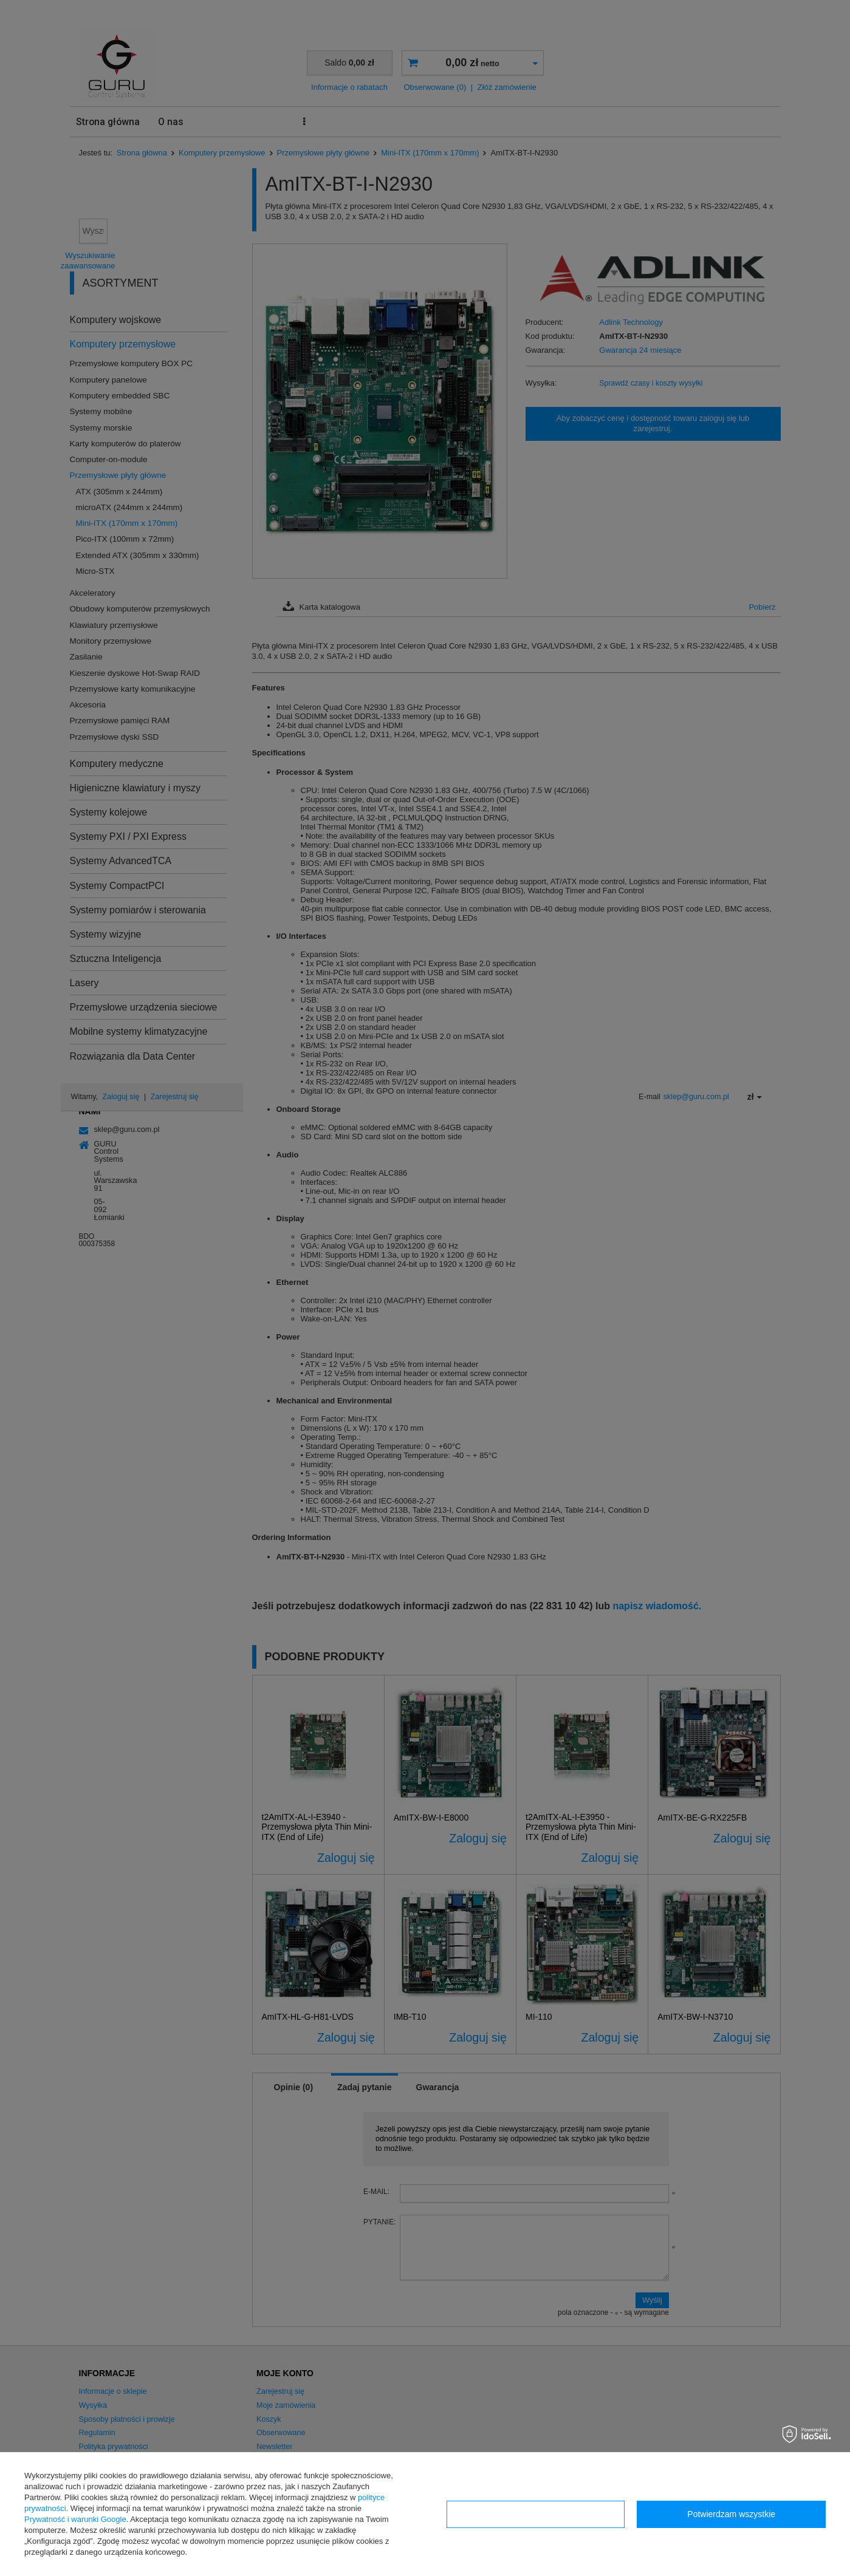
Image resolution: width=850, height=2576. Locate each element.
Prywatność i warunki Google (75, 2519)
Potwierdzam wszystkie (731, 2514)
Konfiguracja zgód (535, 2514)
